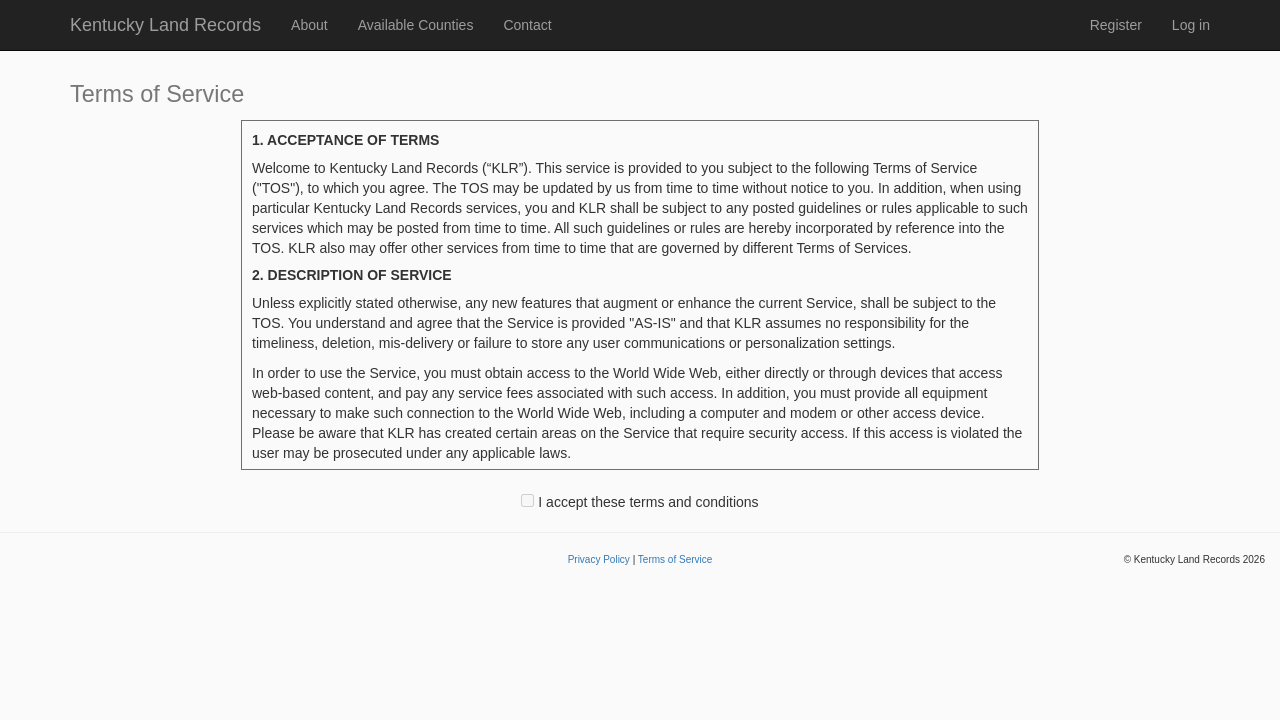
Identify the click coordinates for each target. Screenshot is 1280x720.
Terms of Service (675, 559)
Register (1116, 25)
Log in (1191, 25)
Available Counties (416, 25)
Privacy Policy (599, 559)
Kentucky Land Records (165, 25)
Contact (527, 25)
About (309, 25)
